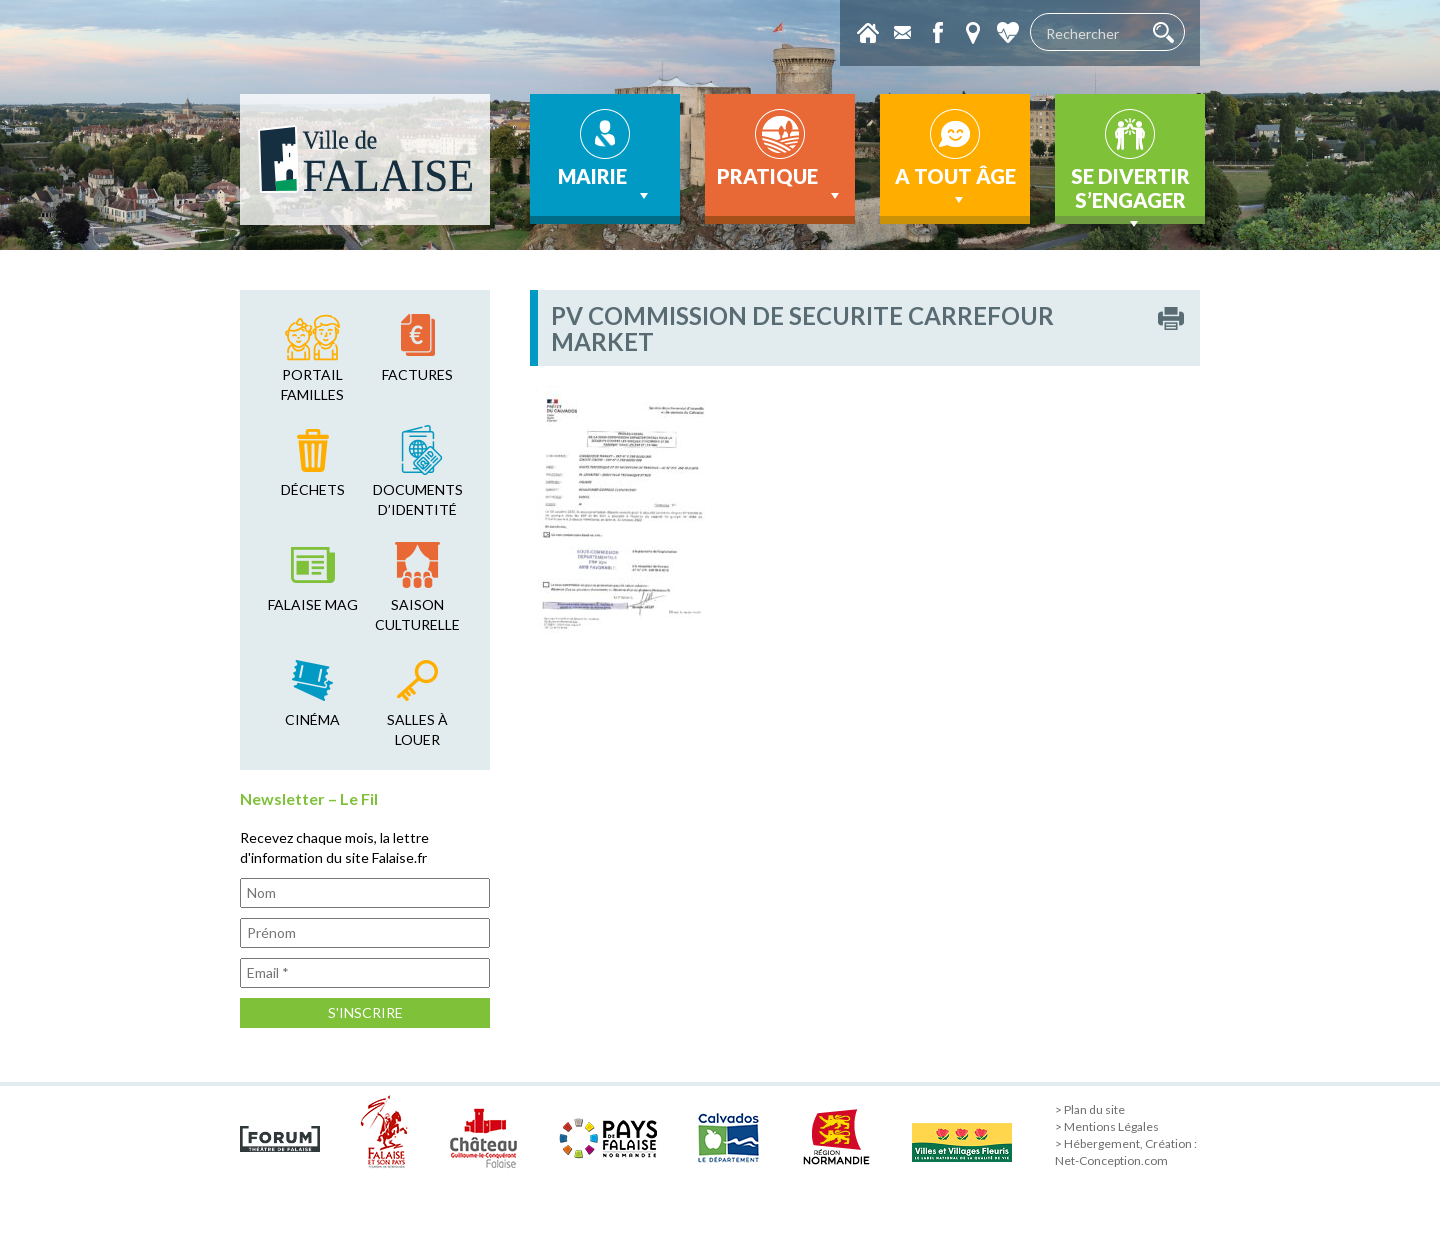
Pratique (780, 185)
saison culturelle (417, 614)
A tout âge (955, 187)
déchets (313, 489)
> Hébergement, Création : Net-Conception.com (1126, 1152)
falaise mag (313, 604)
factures (417, 374)
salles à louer (417, 729)
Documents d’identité (418, 499)
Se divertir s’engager (1130, 194)
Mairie (605, 185)
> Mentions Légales (1107, 1126)
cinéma (312, 719)
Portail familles (312, 384)
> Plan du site (1090, 1109)
